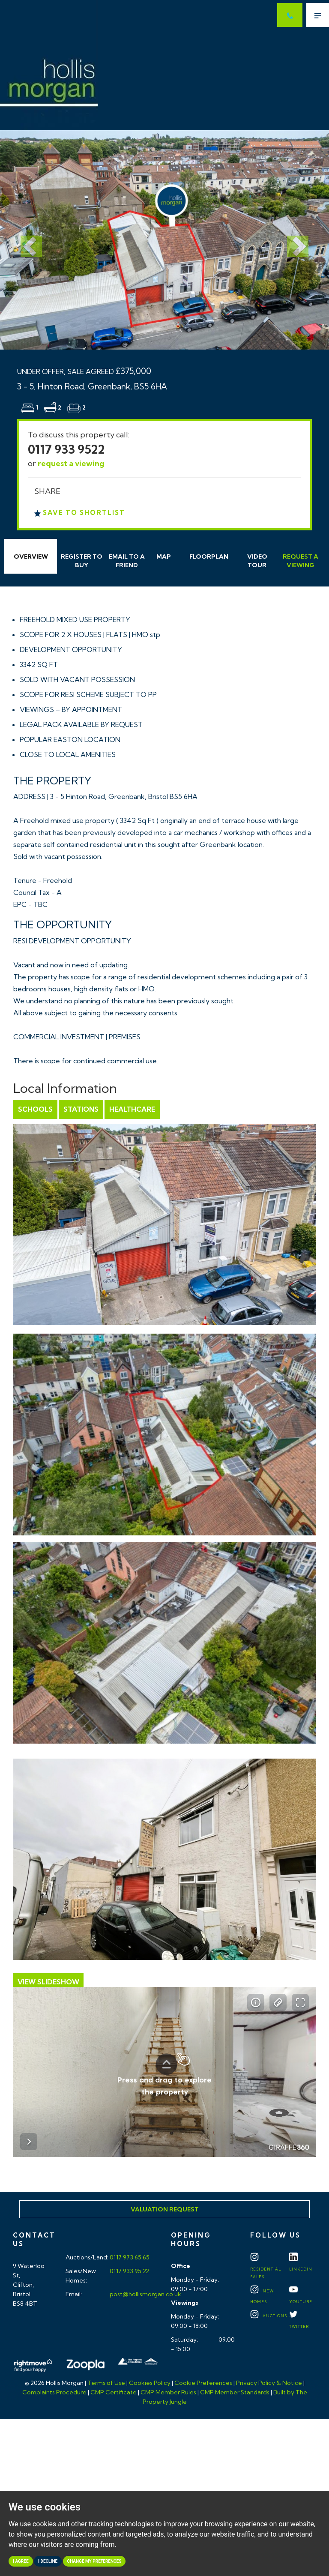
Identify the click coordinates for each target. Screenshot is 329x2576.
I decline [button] (47, 2561)
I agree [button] (21, 2561)
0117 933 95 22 (128, 2271)
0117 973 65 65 (129, 2257)
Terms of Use (106, 2383)
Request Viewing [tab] (300, 561)
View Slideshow (48, 1982)
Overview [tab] (31, 556)
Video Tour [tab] (257, 561)
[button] (24, 240)
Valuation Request (165, 2209)
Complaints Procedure (54, 2392)
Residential (265, 2267)
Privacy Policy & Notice (269, 2383)
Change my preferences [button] (94, 2561)
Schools (35, 1109)
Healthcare (132, 1109)
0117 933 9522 (66, 449)
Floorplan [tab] (208, 556)
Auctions (268, 2315)
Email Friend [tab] (127, 561)
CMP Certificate (113, 2392)
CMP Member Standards (234, 2392)
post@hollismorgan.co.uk (144, 2294)
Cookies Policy (149, 2383)
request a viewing (71, 463)
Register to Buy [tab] (81, 561)
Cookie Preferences (203, 2383)
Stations (81, 1109)
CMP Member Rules (168, 2392)
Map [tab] (163, 556)
